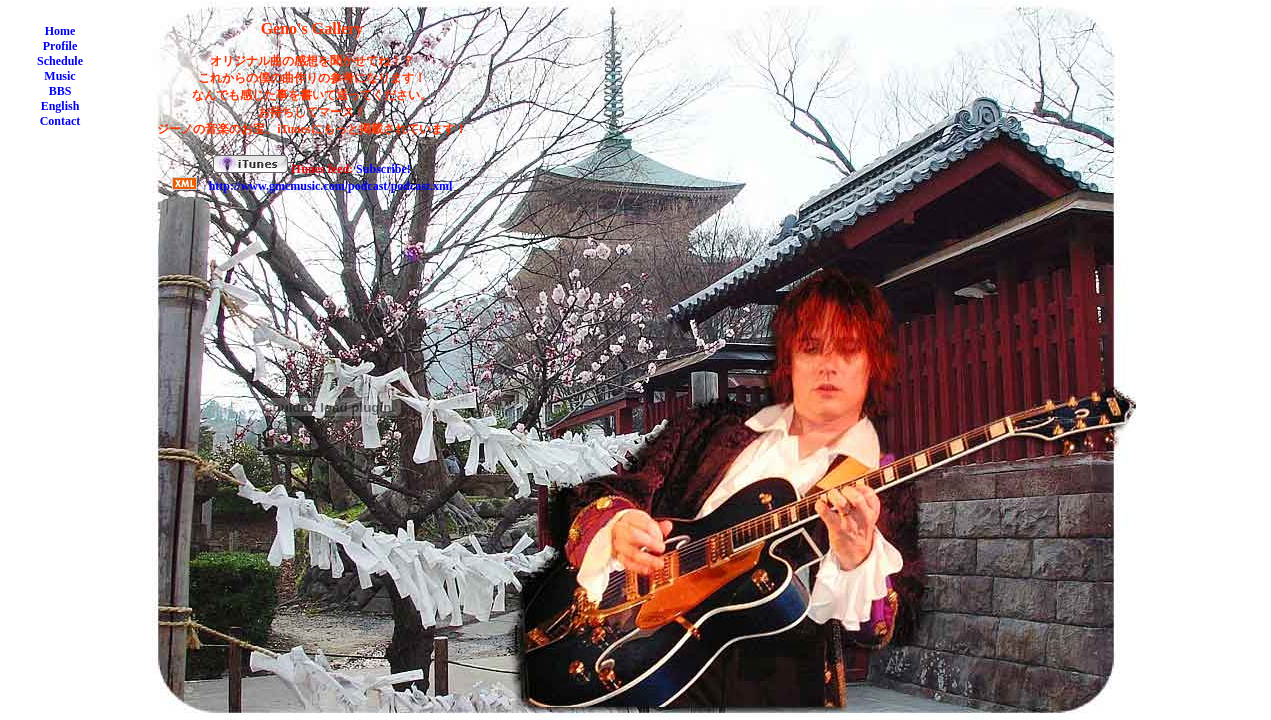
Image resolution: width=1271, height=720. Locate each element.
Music (59, 76)
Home (60, 31)
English (60, 106)
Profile (60, 46)
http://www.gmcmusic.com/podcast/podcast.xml (331, 186)
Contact (60, 121)
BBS (60, 91)
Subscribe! (383, 169)
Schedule (60, 61)
